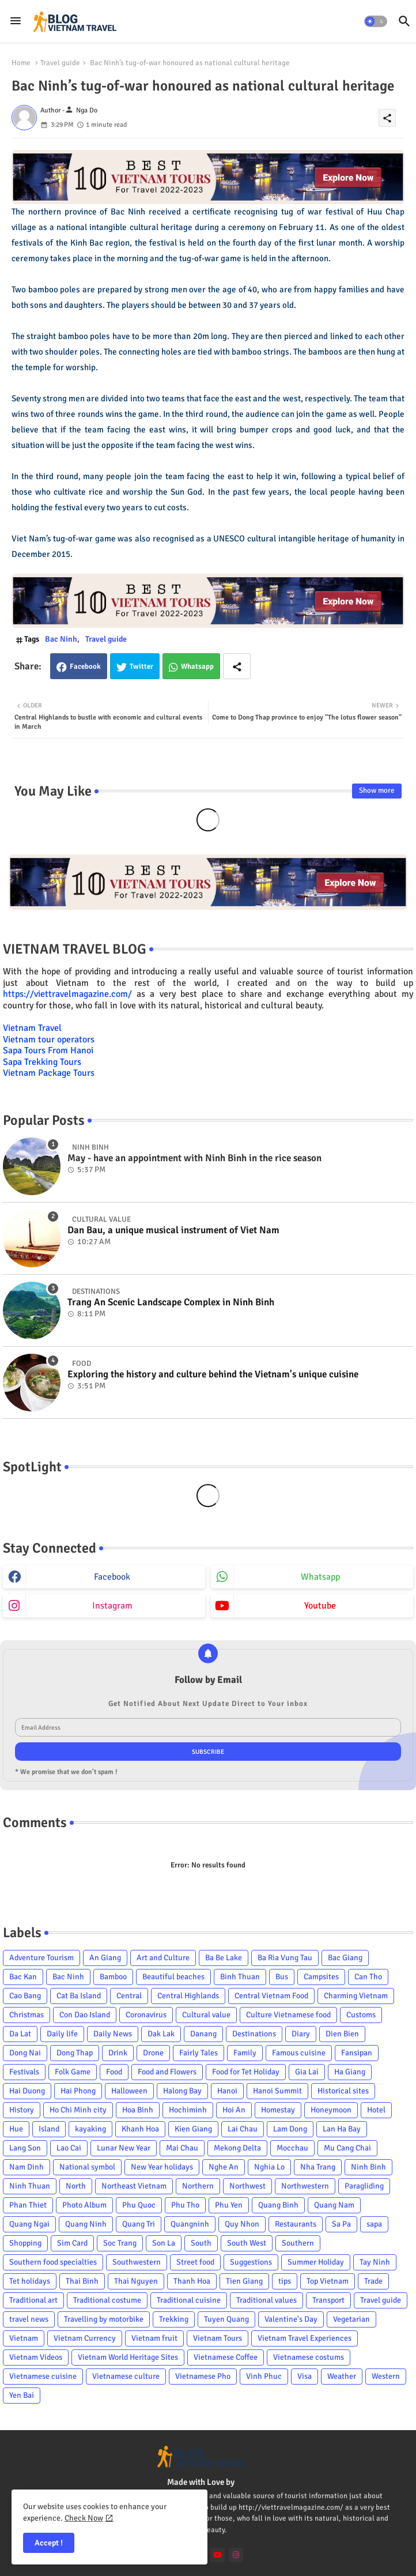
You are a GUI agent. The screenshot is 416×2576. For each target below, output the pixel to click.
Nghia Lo (269, 2167)
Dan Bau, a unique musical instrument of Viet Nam (173, 1230)
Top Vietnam (328, 2281)
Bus (281, 1977)
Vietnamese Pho (202, 2376)
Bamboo (113, 1977)
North (76, 2186)
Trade (373, 2281)
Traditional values (266, 2300)
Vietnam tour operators (48, 1039)
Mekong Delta (237, 2148)
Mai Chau (182, 2148)
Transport (328, 2300)
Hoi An (233, 2110)
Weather (341, 2376)
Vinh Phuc (264, 2376)
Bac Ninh (61, 639)
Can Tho (368, 1977)
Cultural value (206, 2015)
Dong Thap (74, 2053)
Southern (298, 2243)
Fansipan (356, 2053)
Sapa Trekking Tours (42, 1062)
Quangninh (190, 2224)
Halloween (129, 2091)
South (201, 2243)
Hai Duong (27, 2091)
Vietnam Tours (217, 2338)
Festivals (24, 2072)
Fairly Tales (198, 2053)
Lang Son (25, 2148)
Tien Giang (244, 2281)
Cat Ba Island (78, 1996)
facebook (112, 1577)
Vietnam (23, 2338)
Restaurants (295, 2224)
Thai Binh (82, 2281)
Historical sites (343, 2091)
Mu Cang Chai (347, 2148)
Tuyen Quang (226, 2319)
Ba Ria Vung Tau (285, 1958)
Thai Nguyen (136, 2281)
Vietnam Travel (32, 1028)
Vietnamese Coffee (226, 2357)
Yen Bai (21, 2395)
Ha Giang (349, 2072)
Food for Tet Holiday (245, 2072)
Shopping (25, 2243)
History (21, 2110)
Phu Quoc (139, 2205)
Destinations (254, 2034)
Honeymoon (331, 2110)
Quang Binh (278, 2205)
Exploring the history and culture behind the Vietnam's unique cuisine (212, 1374)
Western (386, 2376)
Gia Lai (307, 2072)
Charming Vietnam (356, 1996)
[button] (375, 21)
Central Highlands (188, 1996)
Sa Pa (341, 2224)
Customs (361, 2015)
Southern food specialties (53, 2262)
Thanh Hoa (191, 2281)
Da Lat (20, 2034)
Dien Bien (342, 2034)
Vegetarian (351, 2319)
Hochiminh (188, 2110)
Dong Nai (25, 2053)
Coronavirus (146, 2015)
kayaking (90, 2129)
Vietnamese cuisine (43, 2376)
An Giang (105, 1958)
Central (129, 1996)
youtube (320, 1605)
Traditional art (33, 2300)
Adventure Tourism (41, 1958)
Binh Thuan (240, 1977)
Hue (16, 2129)
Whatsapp (197, 666)
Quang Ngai (29, 2224)
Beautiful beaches (173, 1977)
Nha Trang (317, 2167)
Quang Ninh (86, 2224)
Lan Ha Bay (342, 2129)
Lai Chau (243, 2129)
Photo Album (84, 2205)
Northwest (247, 2186)
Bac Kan (23, 1977)
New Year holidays (162, 2167)
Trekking (173, 2319)
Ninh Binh (368, 2167)
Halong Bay (182, 2091)
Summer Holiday (316, 2262)
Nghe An (224, 2167)
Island (49, 2129)
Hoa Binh (137, 2110)
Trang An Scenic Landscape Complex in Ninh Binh (170, 1302)
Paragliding (364, 2186)
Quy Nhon (242, 2224)
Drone (153, 2053)
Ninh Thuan (29, 2186)
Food (114, 2072)
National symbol (87, 2167)
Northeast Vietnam (134, 2186)
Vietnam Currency (85, 2338)
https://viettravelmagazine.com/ (67, 994)
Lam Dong (290, 2129)
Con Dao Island (84, 2015)
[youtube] (217, 2555)
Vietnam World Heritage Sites (128, 2357)
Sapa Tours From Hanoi (48, 1050)
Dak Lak (161, 2034)
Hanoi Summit (277, 2091)
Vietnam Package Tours (48, 1073)
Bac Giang (345, 1958)
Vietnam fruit (154, 2338)
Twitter (141, 666)
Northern (198, 2186)
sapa (374, 2224)
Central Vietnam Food (271, 1996)
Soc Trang (120, 2243)
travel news (28, 2319)
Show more (377, 790)
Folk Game (72, 2072)
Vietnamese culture (126, 2376)
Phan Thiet (28, 2205)
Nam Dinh (26, 2167)
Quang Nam (334, 2205)
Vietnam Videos (35, 2357)
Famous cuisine (299, 2053)
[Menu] (15, 21)
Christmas (26, 2015)
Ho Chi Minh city (78, 2110)
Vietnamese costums (308, 2357)
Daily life (62, 2034)
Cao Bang (25, 1996)
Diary (301, 2034)
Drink (117, 2053)
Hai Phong (78, 2091)
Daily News (112, 2034)
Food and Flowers (167, 2072)
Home (21, 62)
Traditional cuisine (189, 2300)
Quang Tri (138, 2224)
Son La (163, 2243)
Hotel (376, 2110)
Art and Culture (163, 1958)
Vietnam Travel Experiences (304, 2338)
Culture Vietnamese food (288, 2015)
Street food (195, 2262)
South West (246, 2243)
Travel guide (60, 62)
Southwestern (136, 2262)
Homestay (278, 2110)
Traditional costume (107, 2300)
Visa (304, 2376)
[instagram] (236, 2555)
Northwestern (305, 2186)
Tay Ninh (375, 2262)
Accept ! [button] (49, 2543)
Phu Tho (185, 2205)
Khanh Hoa (140, 2129)
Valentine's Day (290, 2319)
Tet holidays (29, 2281)
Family (244, 2053)
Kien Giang (193, 2129)
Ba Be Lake (223, 1958)
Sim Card (72, 2243)
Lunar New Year (123, 2148)
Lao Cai (68, 2148)
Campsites (321, 1977)
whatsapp (320, 1577)
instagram (112, 1605)
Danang (203, 2034)
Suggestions (251, 2262)
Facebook (85, 666)
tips (284, 2281)
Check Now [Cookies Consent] (84, 2518)
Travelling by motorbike (103, 2319)
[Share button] (237, 666)
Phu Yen (229, 2205)
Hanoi (227, 2091)
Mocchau (292, 2148)
